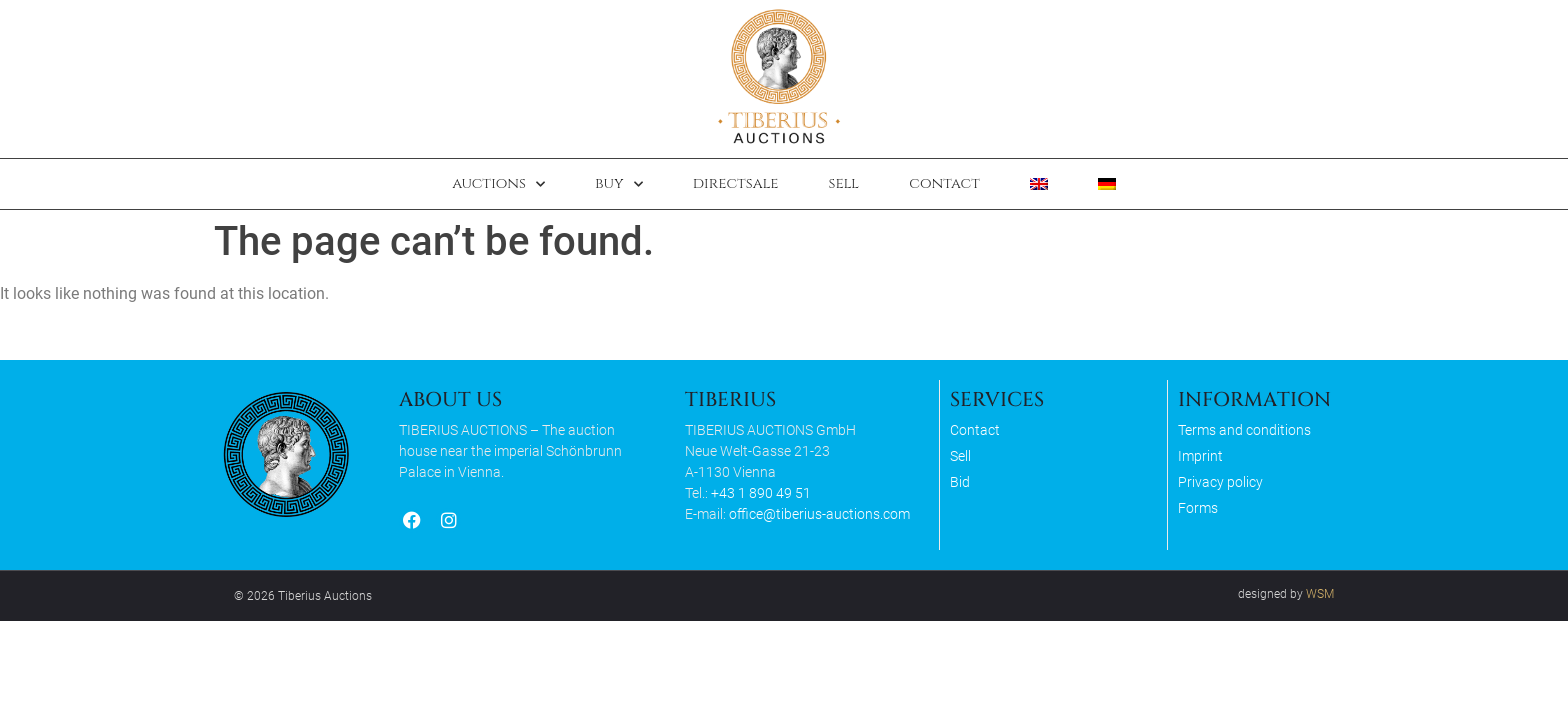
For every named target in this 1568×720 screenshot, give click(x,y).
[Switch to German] (1107, 184)
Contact (944, 183)
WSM (1320, 594)
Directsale (736, 183)
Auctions (498, 184)
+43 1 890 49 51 (761, 493)
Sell (843, 183)
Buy (619, 184)
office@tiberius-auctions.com (819, 514)
